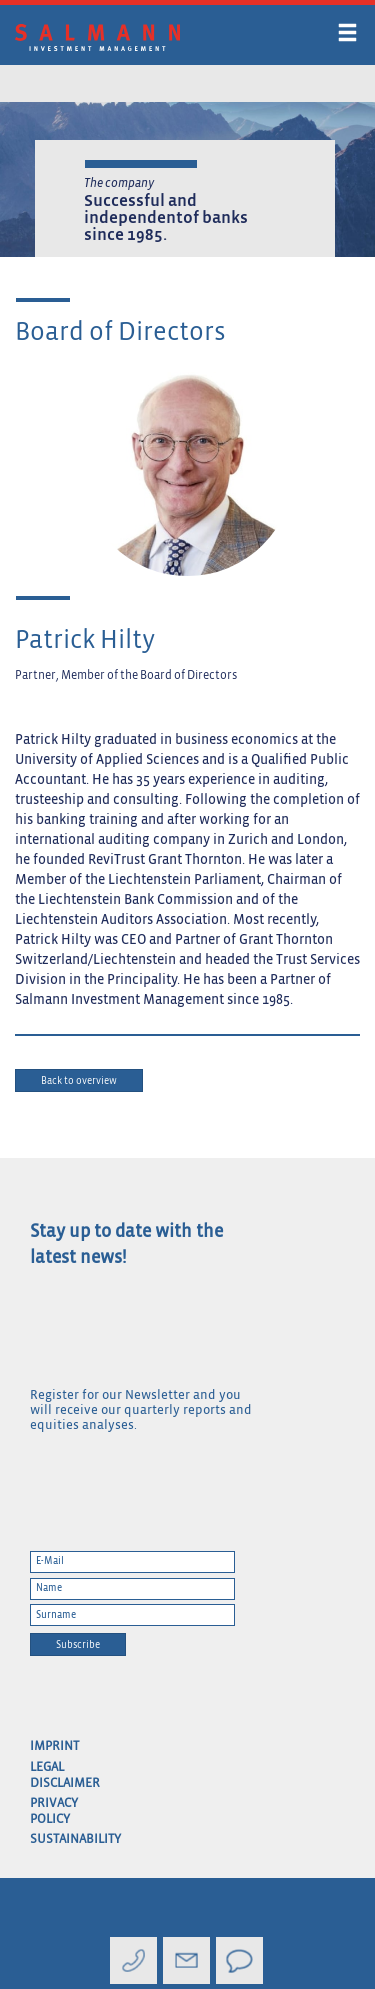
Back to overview (79, 1081)
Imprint (54, 1746)
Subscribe (78, 1645)
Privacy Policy (54, 1811)
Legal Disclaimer (58, 1775)
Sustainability (58, 1839)
